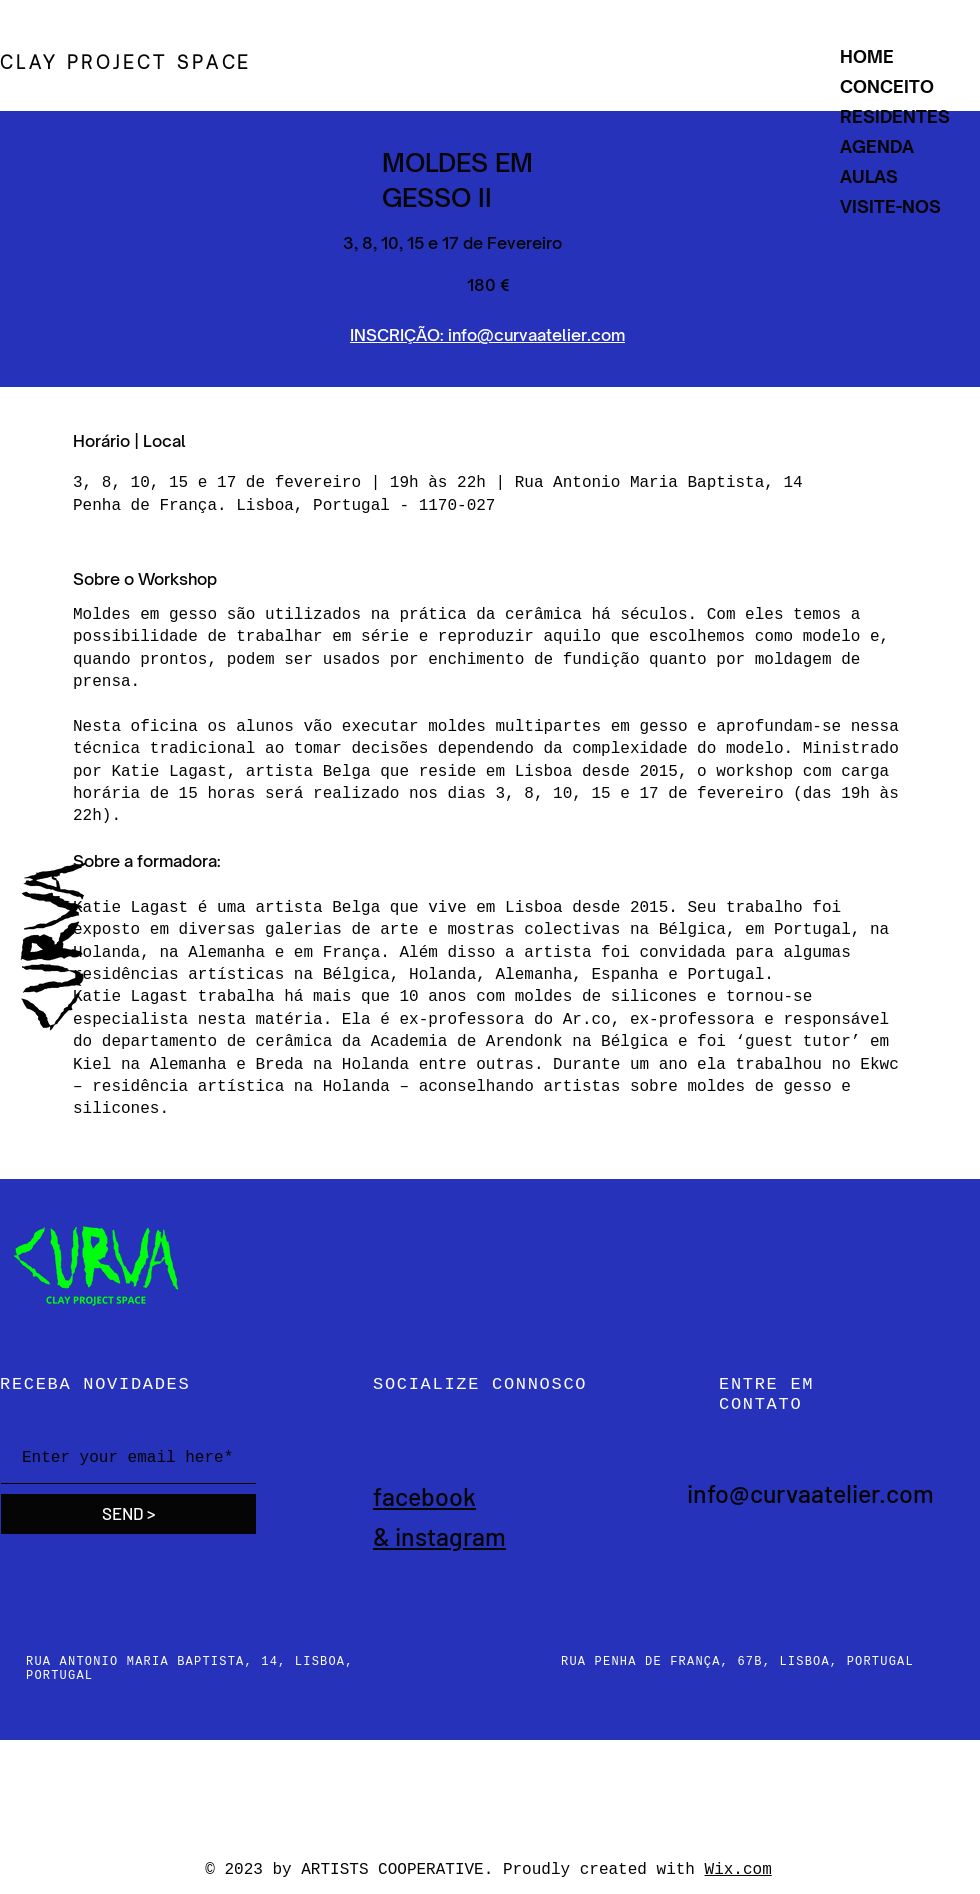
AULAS (869, 176)
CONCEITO (887, 86)
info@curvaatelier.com (810, 1493)
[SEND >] (128, 1514)
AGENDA (877, 146)
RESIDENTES (895, 116)
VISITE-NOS (890, 206)
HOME (867, 56)
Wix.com (738, 1870)
